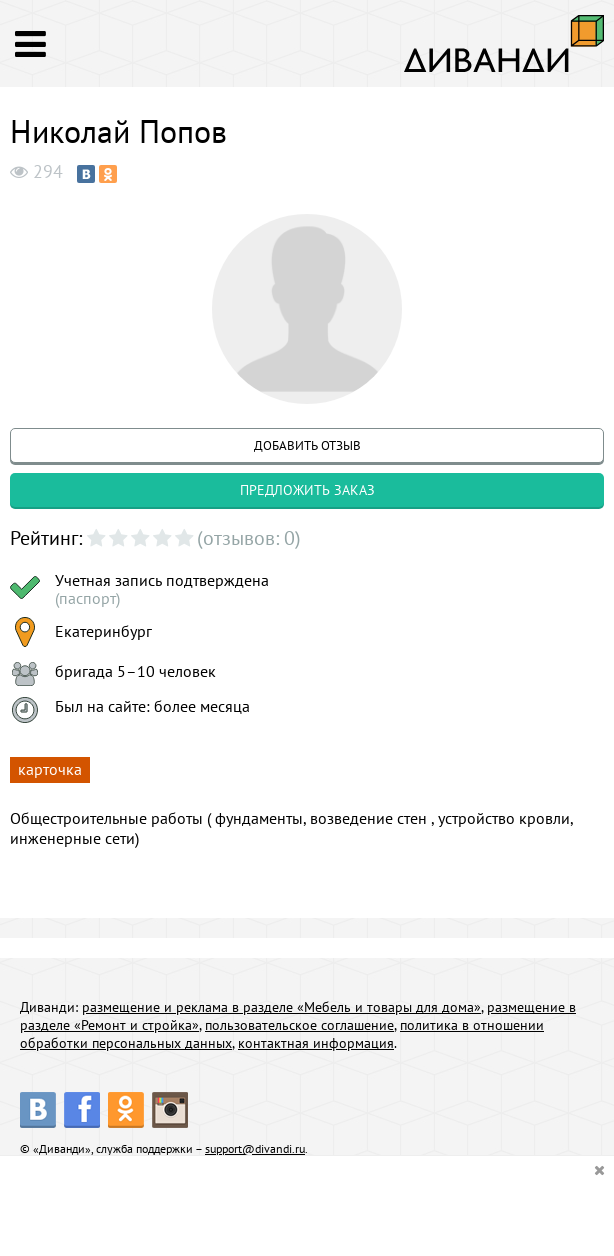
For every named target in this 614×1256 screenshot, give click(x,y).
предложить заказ (307, 490)
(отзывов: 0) (249, 538)
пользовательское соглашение (299, 1025)
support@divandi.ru (255, 1148)
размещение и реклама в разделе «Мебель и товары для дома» (281, 1007)
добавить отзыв (307, 445)
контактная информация (316, 1043)
